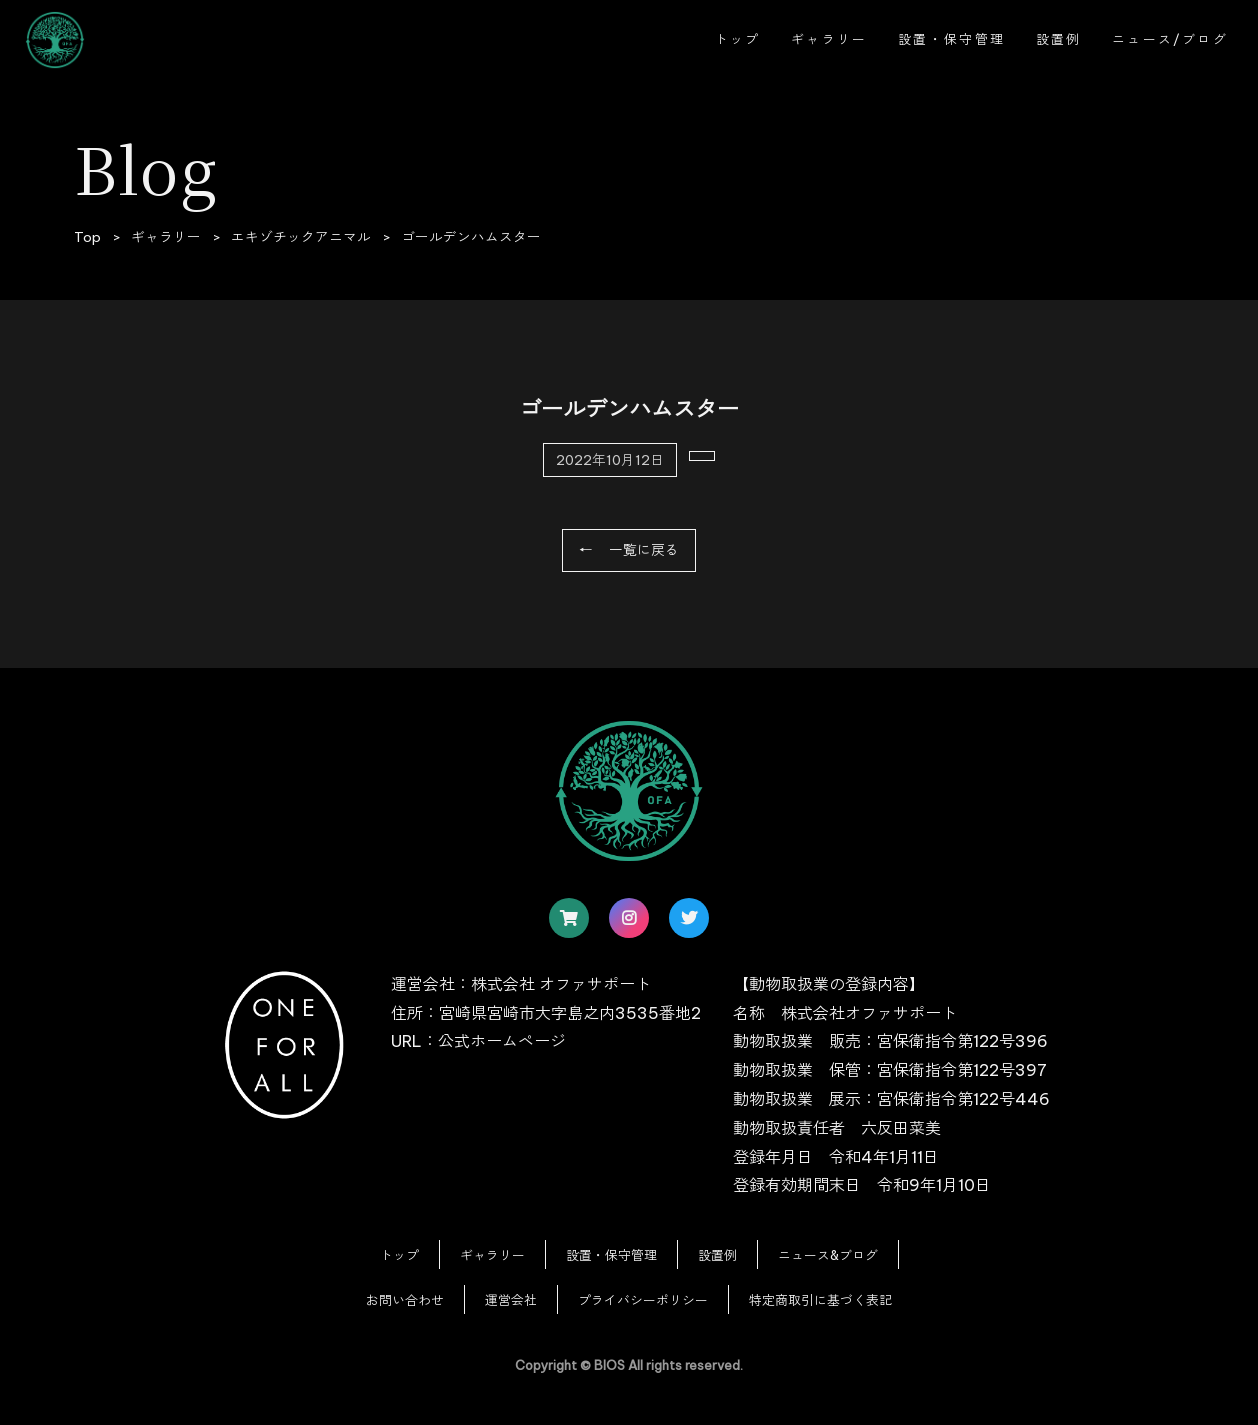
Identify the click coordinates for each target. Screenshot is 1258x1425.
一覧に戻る (644, 550)
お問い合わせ (405, 1300)
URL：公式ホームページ (478, 1041)
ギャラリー (829, 39)
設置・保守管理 (952, 39)
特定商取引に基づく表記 (820, 1300)
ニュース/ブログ (1170, 39)
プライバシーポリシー (643, 1300)
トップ (738, 39)
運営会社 (511, 1300)
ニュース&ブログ (828, 1255)
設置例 (1059, 39)
